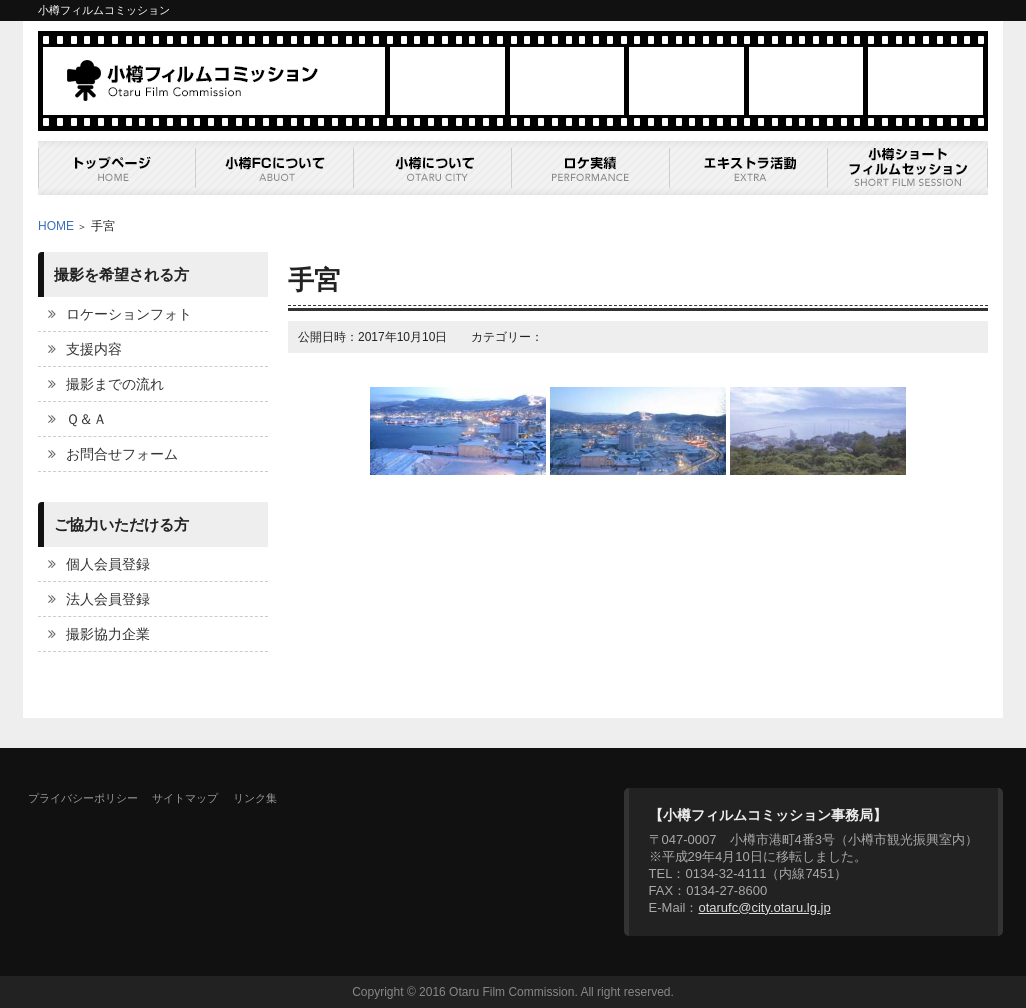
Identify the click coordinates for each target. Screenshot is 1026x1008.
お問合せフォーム (122, 454)
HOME (56, 226)
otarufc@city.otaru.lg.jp (764, 907)
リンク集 (255, 798)
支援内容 (94, 349)
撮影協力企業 (108, 634)
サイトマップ (185, 798)
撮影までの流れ (115, 384)
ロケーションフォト (129, 314)
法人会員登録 (108, 599)
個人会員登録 (108, 564)
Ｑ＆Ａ (86, 419)
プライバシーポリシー (83, 798)
